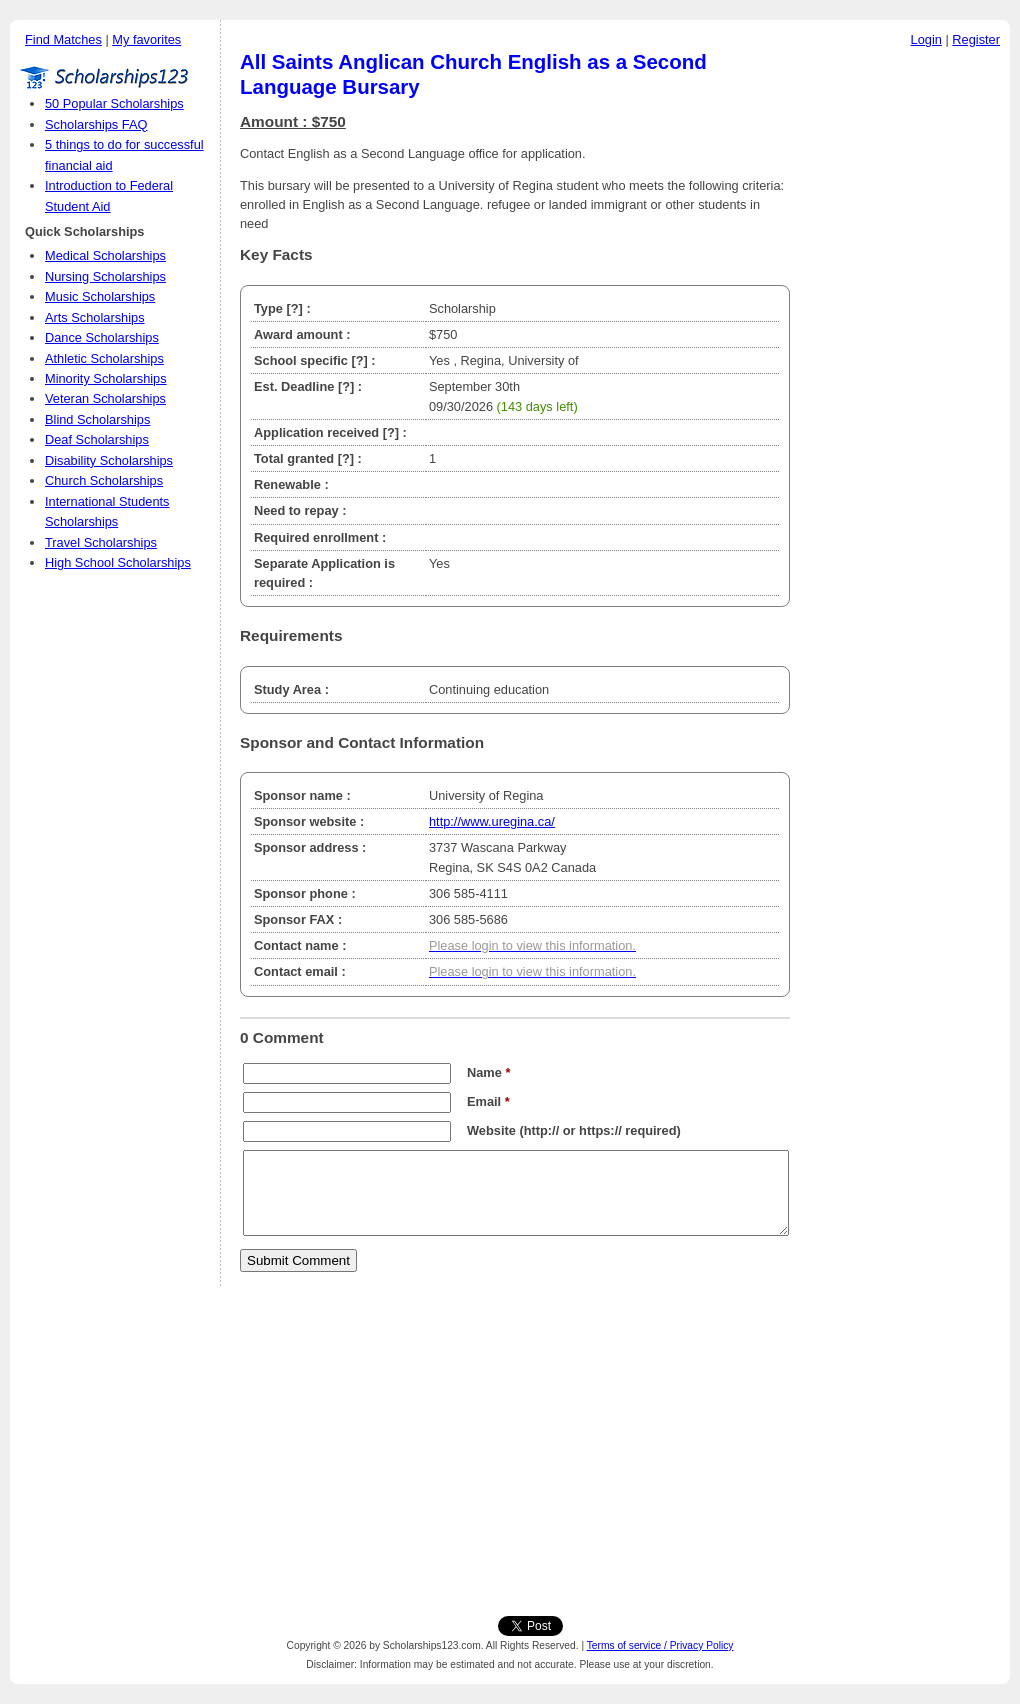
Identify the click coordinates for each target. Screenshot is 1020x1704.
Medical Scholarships (105, 255)
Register (976, 39)
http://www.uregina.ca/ (492, 821)
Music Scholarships (100, 296)
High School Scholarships (118, 562)
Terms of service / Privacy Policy (660, 1645)
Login (926, 39)
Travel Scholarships (101, 542)
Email (488, 1101)
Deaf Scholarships (97, 439)
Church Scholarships (104, 480)
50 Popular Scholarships (114, 103)
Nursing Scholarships (105, 276)
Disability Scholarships (109, 460)
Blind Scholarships (97, 419)
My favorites (146, 39)
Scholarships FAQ (96, 124)
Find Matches (63, 39)
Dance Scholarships (102, 337)
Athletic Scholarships (104, 358)
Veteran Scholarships (105, 398)
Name (488, 1072)
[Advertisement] (905, 359)
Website (491, 1130)
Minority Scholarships (106, 378)
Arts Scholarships (95, 317)
